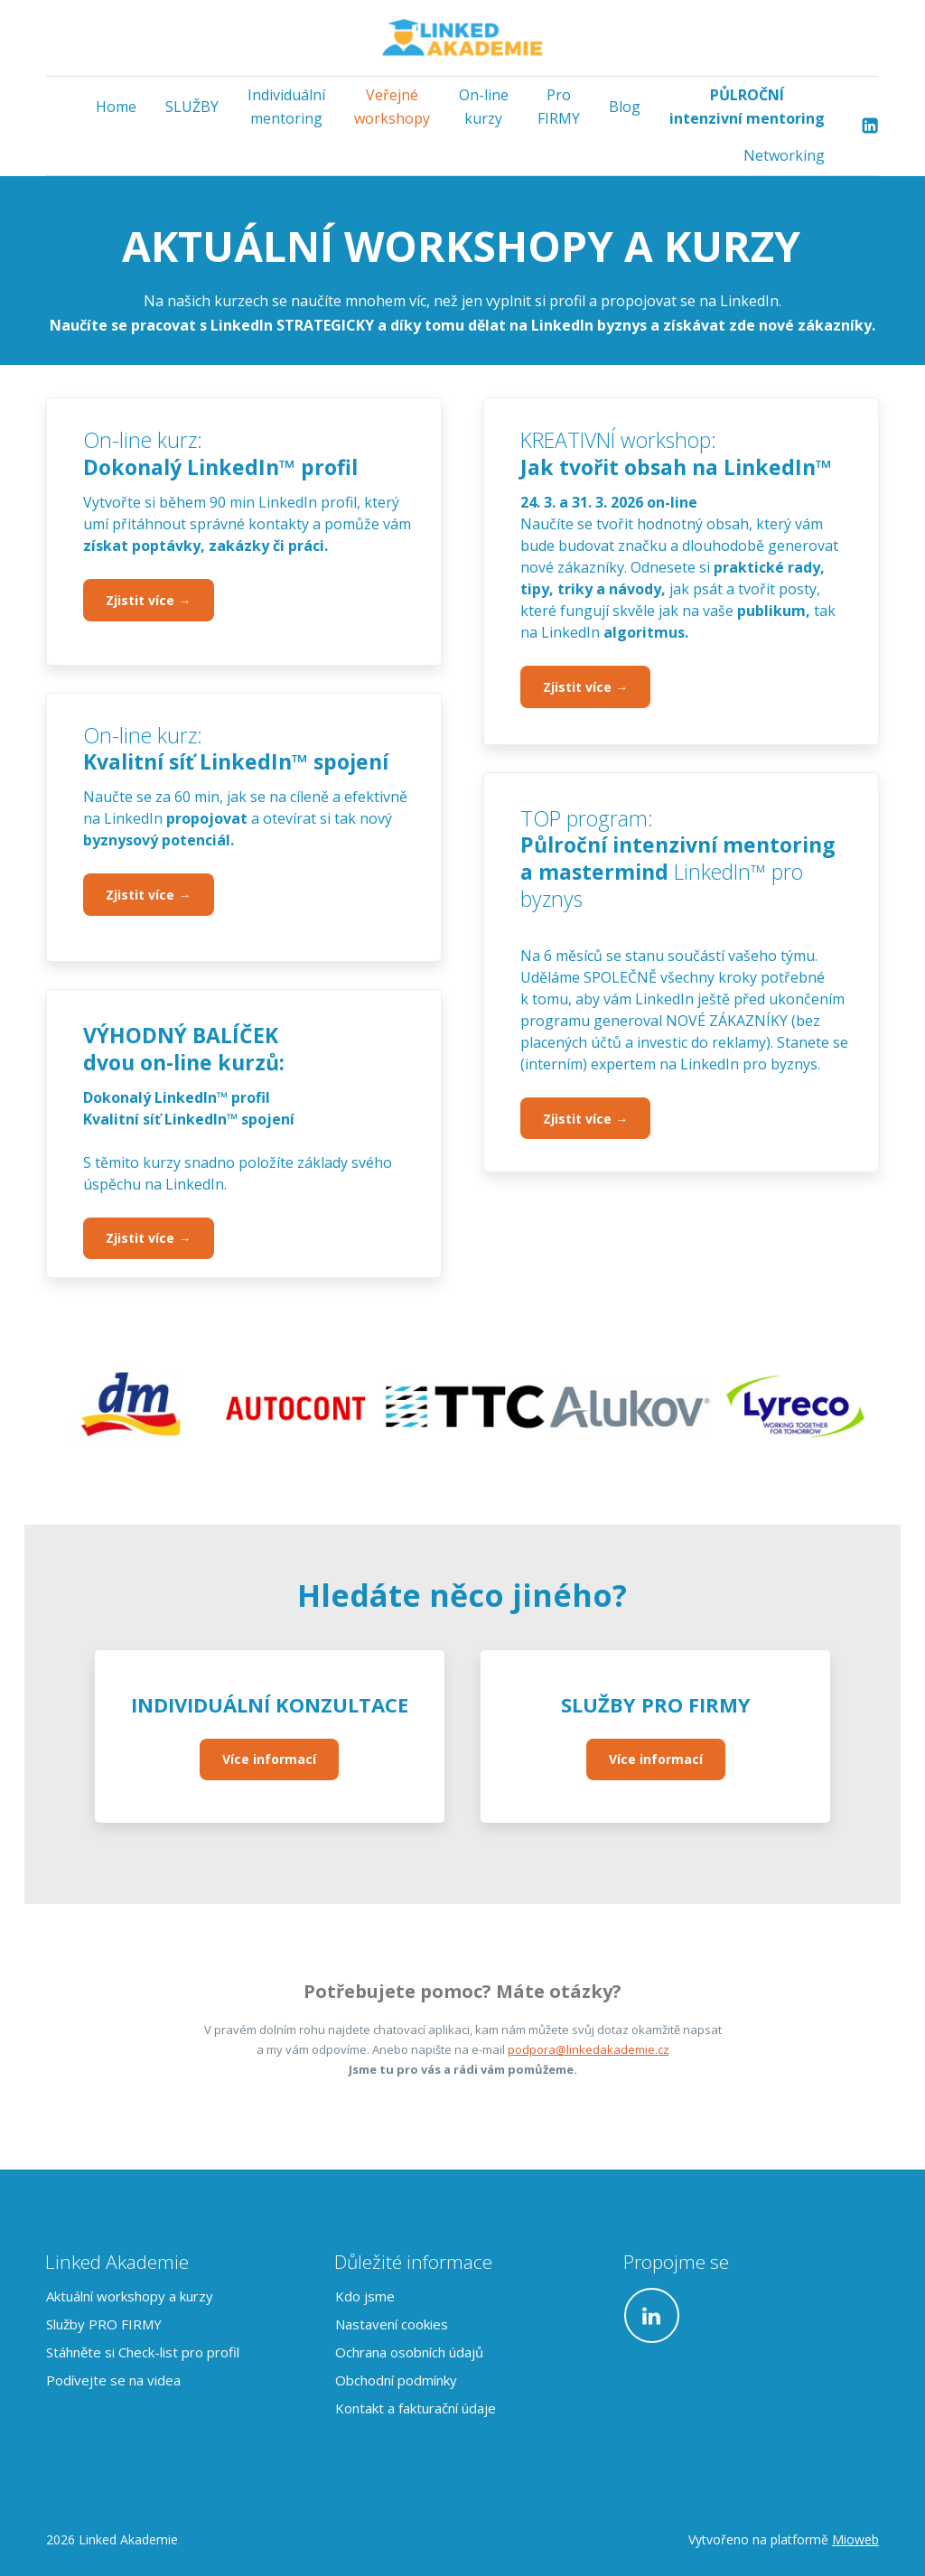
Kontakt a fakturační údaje (415, 2408)
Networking (784, 155)
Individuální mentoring (286, 106)
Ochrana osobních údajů (409, 2352)
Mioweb (855, 2539)
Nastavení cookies (391, 2324)
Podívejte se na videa (113, 2380)
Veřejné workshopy (392, 106)
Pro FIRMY (558, 106)
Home (116, 107)
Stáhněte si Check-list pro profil (142, 2352)
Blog (624, 107)
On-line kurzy (484, 106)
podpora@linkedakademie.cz (588, 2049)
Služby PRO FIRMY (104, 2324)
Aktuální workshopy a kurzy (129, 2296)
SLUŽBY (192, 107)
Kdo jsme (365, 2296)
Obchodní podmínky (396, 2380)
